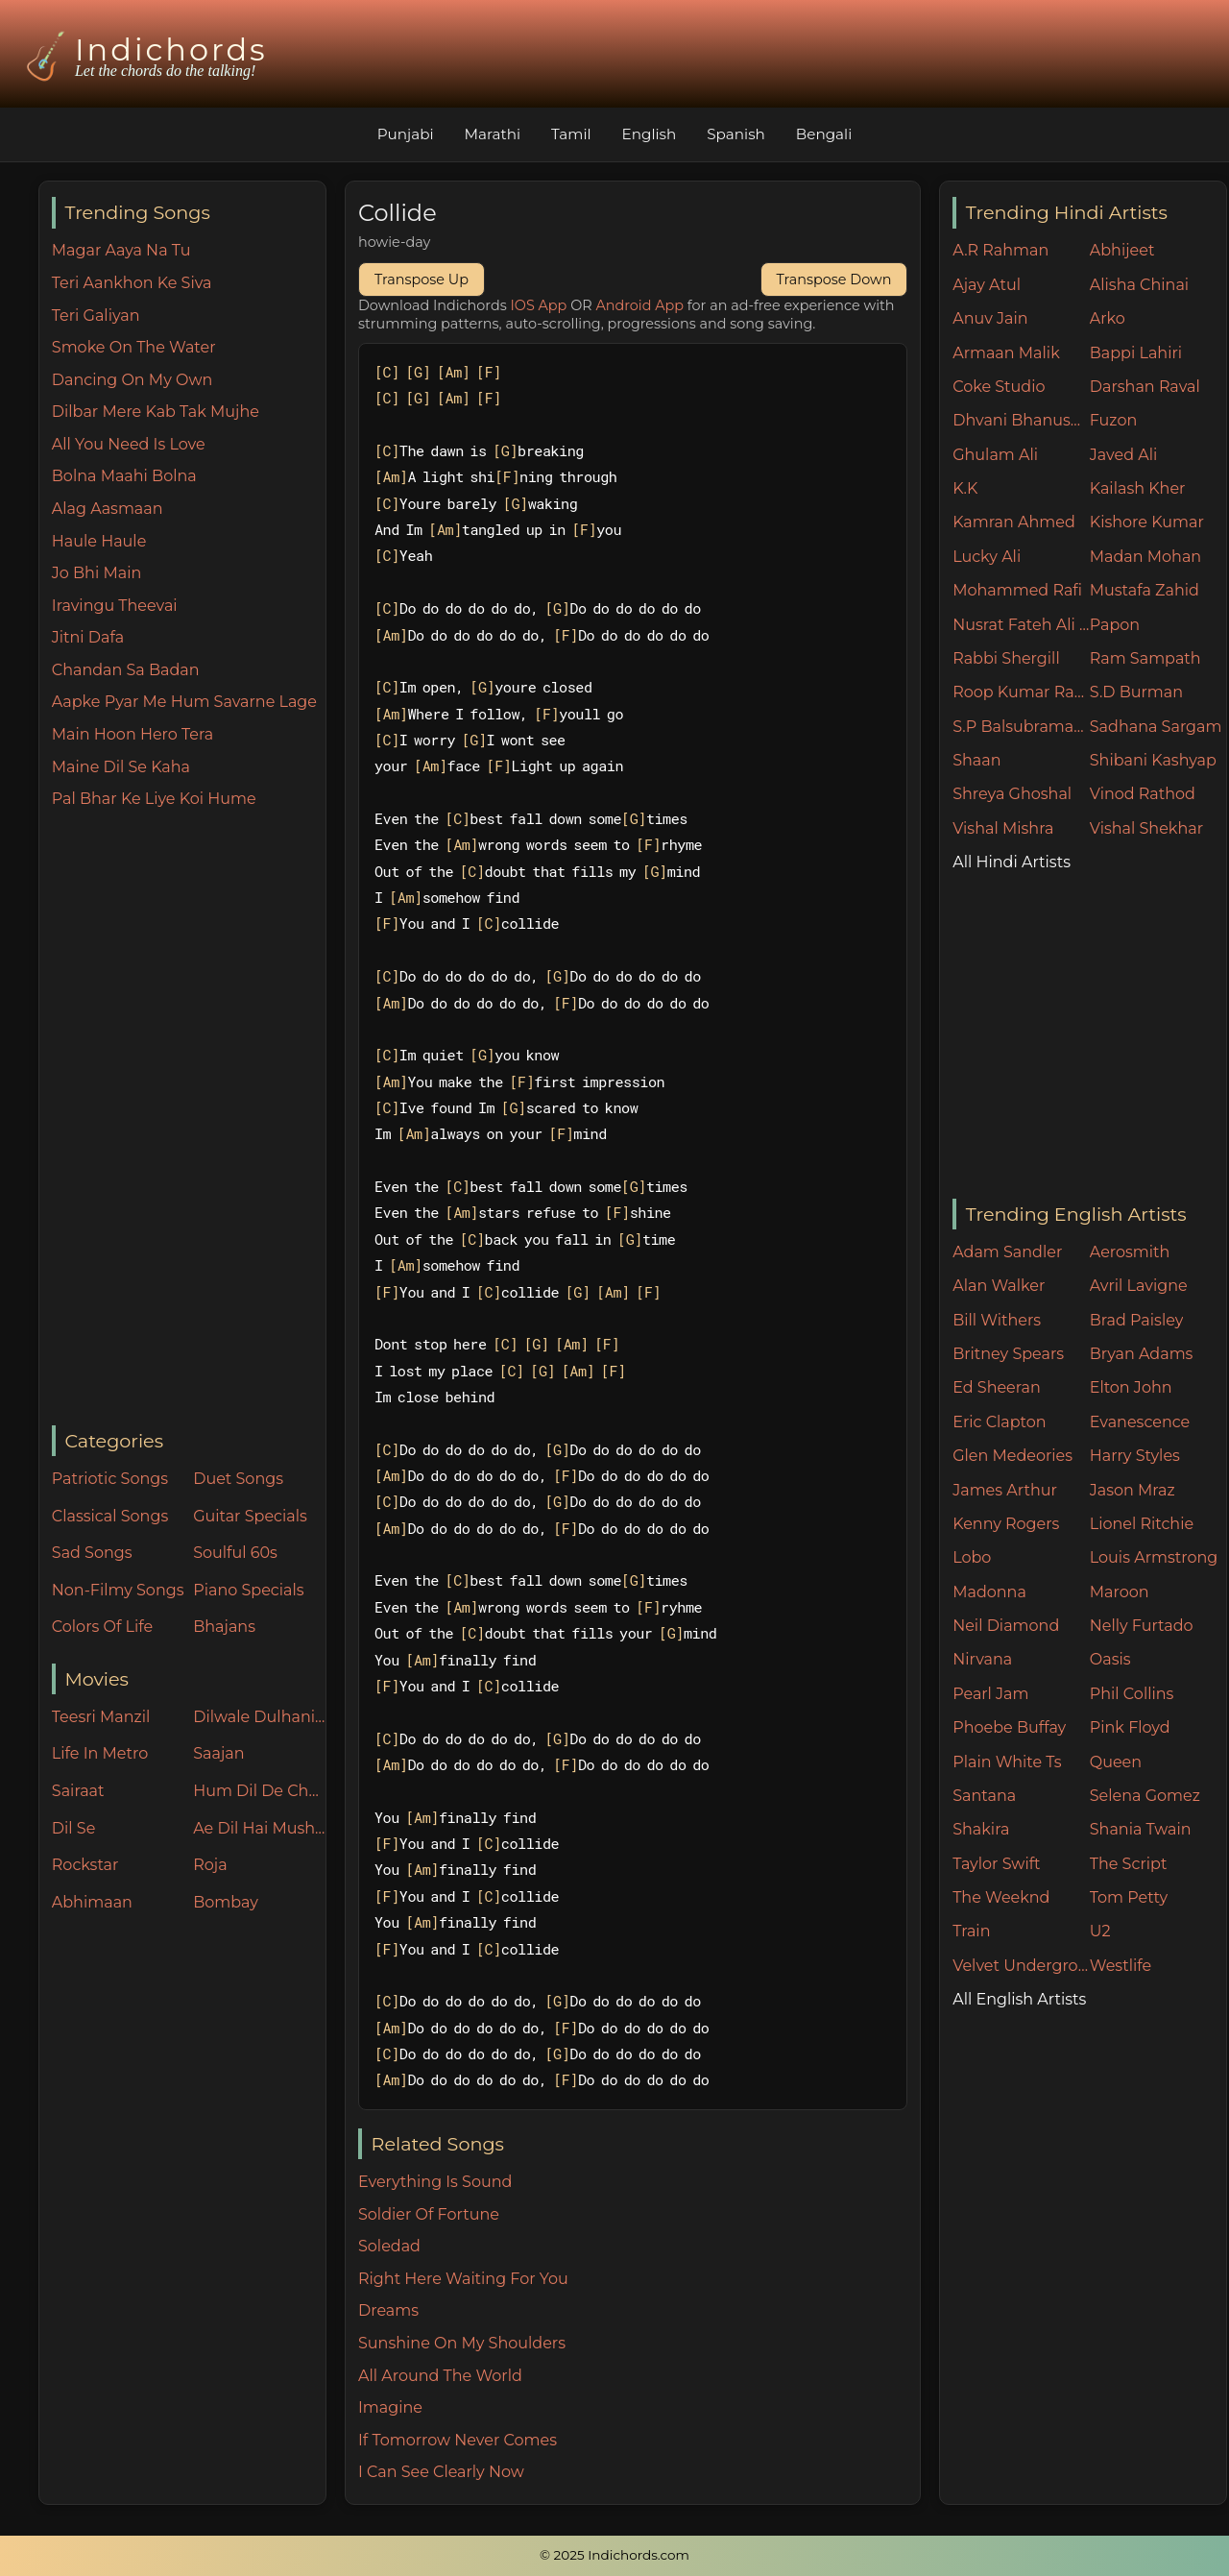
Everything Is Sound (435, 2182)
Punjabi (405, 134)
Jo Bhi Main (96, 573)
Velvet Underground (1021, 1965)
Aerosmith (1130, 1252)
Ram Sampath (1145, 658)
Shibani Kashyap (1153, 760)
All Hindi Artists (1011, 862)
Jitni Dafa (88, 637)
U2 (1100, 1931)
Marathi (492, 134)
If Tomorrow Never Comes (457, 2440)
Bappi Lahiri (1136, 353)
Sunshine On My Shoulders (462, 2343)
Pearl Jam (990, 1694)
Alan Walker (998, 1285)
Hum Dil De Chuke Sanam (259, 1791)
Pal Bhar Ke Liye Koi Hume (154, 799)
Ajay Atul (986, 285)
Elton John (1131, 1387)
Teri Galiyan (96, 315)
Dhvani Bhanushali (1021, 420)
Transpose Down (834, 279)
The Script (1129, 1864)
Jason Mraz (1132, 1490)
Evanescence (1140, 1422)
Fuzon (1113, 420)
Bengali (824, 134)
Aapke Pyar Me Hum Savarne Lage (184, 702)
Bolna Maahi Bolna (124, 476)
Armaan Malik (1006, 353)
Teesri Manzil (101, 1717)
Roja (210, 1865)
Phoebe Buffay (1009, 1727)
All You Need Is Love (128, 444)
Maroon (1119, 1592)
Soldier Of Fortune (428, 2214)
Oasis (1110, 1659)
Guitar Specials (250, 1516)
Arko (1107, 318)
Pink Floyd (1130, 1727)
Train (971, 1931)
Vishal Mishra (1002, 828)
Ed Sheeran (996, 1387)
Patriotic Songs (110, 1479)
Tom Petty (1129, 1897)
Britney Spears (1008, 1354)
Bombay (225, 1902)
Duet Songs (238, 1479)
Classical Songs (110, 1516)
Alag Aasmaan (107, 508)
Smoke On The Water (134, 347)
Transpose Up (421, 279)
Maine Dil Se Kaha (121, 767)
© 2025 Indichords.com (614, 2555)
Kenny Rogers (1005, 1524)
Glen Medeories (1012, 1455)
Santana (984, 1795)
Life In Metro (100, 1753)
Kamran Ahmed (1013, 522)
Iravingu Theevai (115, 605)
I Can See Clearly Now (441, 2472)
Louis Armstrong (1153, 1557)
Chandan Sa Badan (126, 670)
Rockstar (85, 1865)
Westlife (1120, 1965)
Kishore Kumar (1147, 522)
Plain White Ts (1006, 1762)
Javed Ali (1124, 455)
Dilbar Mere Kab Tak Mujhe (155, 411)
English (649, 134)
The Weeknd (1000, 1897)
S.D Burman (1136, 692)
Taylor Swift (996, 1864)
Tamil (571, 134)
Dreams (388, 2310)
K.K (964, 488)
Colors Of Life (102, 1626)
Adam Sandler (1007, 1252)
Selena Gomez (1145, 1795)
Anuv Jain (989, 318)
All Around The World (440, 2376)
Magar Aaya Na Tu (121, 250)
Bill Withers (996, 1320)
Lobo (971, 1557)
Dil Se (74, 1828)
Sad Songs (92, 1552)
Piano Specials (248, 1590)
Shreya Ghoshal (1012, 794)
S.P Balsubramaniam (1021, 726)
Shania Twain (1141, 1829)
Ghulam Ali (995, 455)
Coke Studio (998, 386)
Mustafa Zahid (1144, 590)
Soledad (389, 2246)
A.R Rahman (1000, 250)
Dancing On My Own (132, 380)
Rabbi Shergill (1006, 658)
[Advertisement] (188, 1119)
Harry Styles (1135, 1455)
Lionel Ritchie (1141, 1524)
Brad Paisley (1137, 1320)
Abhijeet (1122, 250)
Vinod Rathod (1142, 794)
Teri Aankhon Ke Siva (132, 283)
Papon (1115, 625)
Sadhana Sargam (1156, 726)
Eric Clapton (999, 1422)
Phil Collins (1132, 1694)
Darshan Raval (1145, 386)
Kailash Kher (1138, 488)
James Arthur (1004, 1490)
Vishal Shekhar (1146, 828)
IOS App (539, 305)
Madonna (989, 1592)
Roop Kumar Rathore (1021, 692)
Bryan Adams (1141, 1354)
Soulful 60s (235, 1552)
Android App (639, 305)
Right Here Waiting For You (463, 2279)
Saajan (218, 1753)
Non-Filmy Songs (118, 1590)
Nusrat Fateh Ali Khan (1021, 625)
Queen (1116, 1762)
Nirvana (982, 1659)
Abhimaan (92, 1902)
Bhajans (224, 1626)
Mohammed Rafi (1017, 590)
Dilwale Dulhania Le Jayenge (259, 1717)
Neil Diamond (1005, 1625)
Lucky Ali (986, 556)
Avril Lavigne (1139, 1285)
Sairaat (78, 1791)
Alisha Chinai (1139, 285)
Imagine (390, 2407)
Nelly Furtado (1141, 1625)
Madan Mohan (1145, 556)
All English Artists (1019, 1999)
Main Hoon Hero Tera (132, 734)
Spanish (736, 134)
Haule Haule (99, 541)
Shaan (976, 760)
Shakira (980, 1829)
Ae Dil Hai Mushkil (259, 1828)
